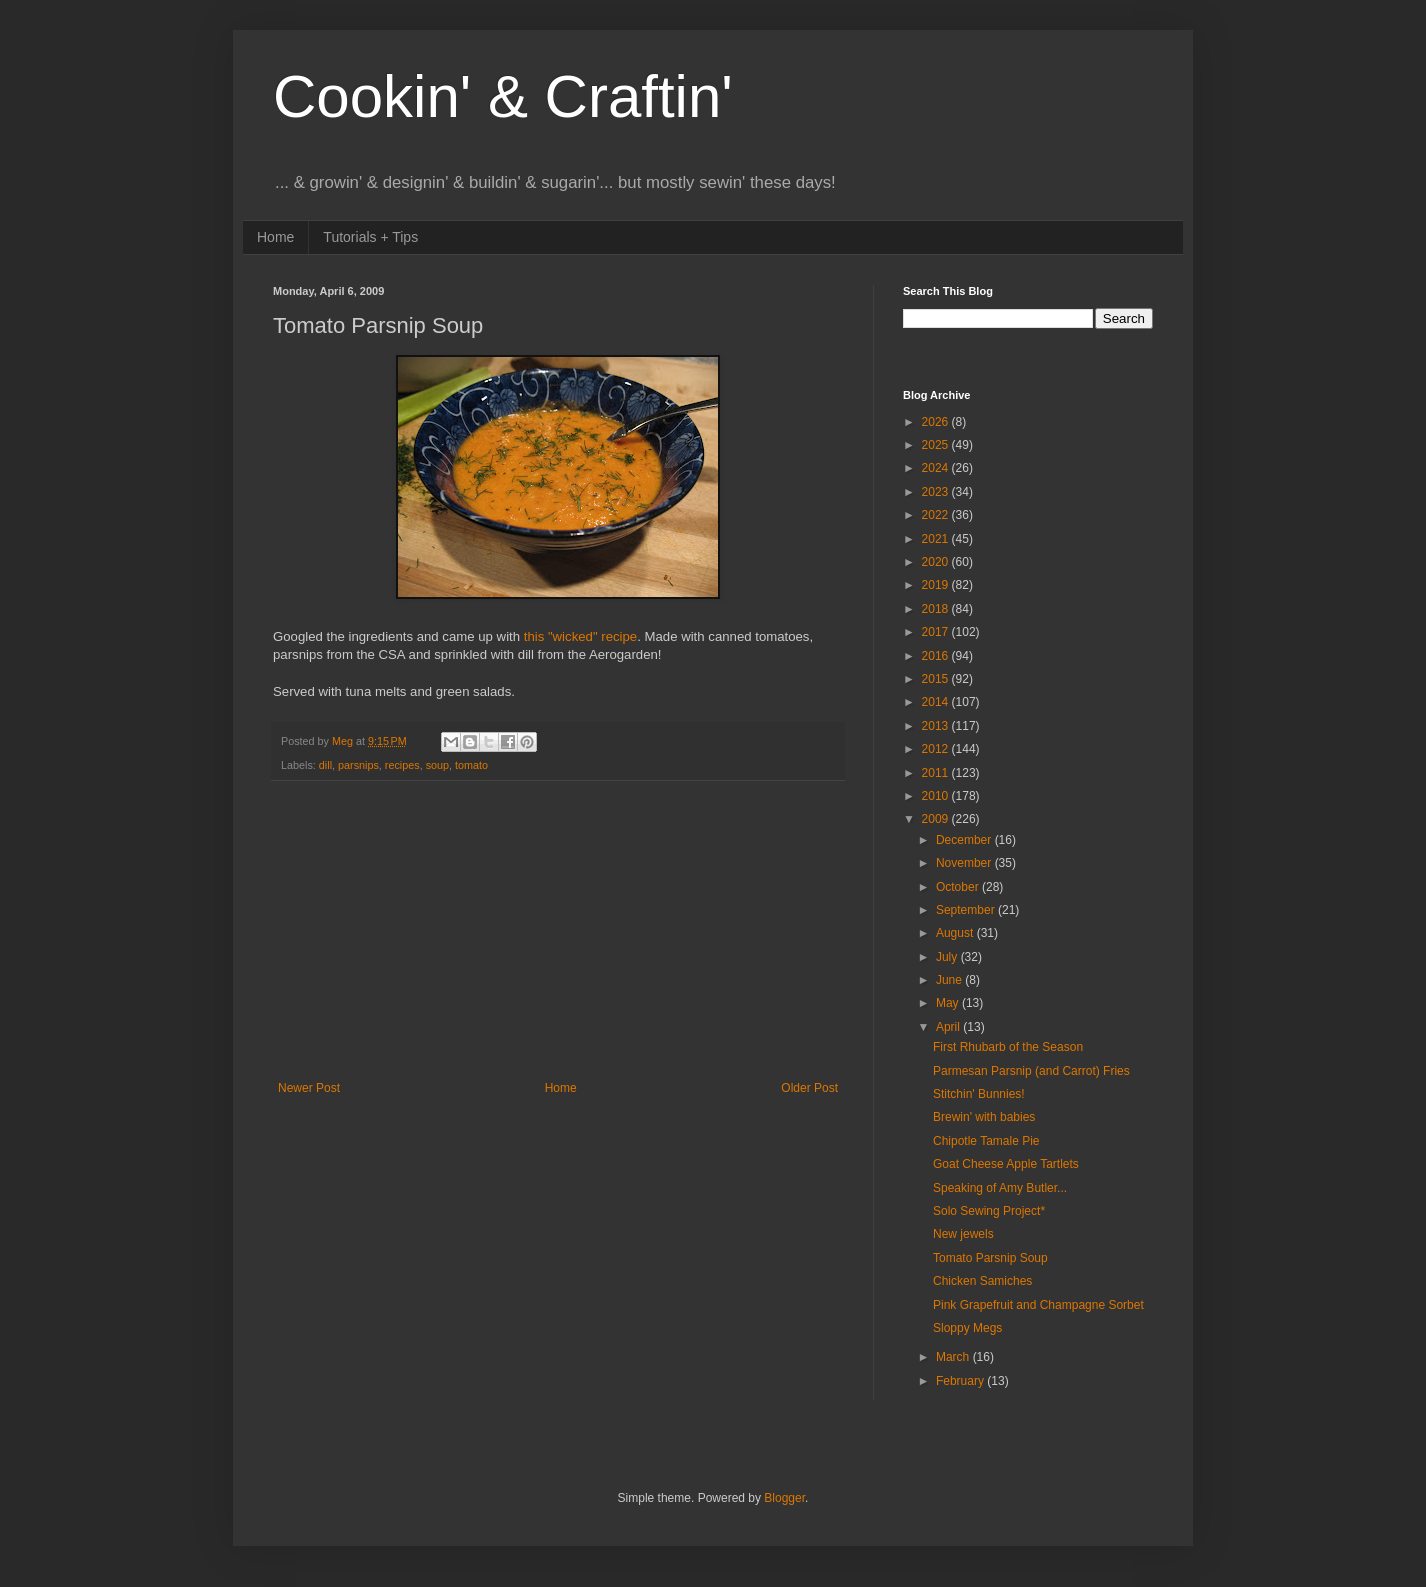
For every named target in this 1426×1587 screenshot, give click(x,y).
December (965, 840)
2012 (937, 749)
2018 (937, 609)
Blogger (784, 1498)
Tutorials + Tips (370, 237)
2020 (937, 562)
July (948, 957)
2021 (937, 539)
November (965, 863)
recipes (402, 765)
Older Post (809, 1088)
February (961, 1381)
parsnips (358, 765)
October (959, 887)
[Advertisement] (558, 931)
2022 (937, 515)
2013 (937, 726)
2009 (937, 819)
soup (437, 765)
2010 (937, 796)
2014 (937, 702)
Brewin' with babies (984, 1117)
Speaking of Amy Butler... (1000, 1188)
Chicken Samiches (982, 1281)
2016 (937, 656)
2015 (937, 679)
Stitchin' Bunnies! (979, 1094)
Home (275, 237)
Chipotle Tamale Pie (986, 1141)
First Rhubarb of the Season (1008, 1047)
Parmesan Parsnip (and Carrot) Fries (1031, 1071)
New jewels (963, 1234)
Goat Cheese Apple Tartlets (1006, 1164)
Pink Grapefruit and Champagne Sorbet (1038, 1305)
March (954, 1357)
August (956, 933)
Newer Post (309, 1088)
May (949, 1003)
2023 (937, 492)
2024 (937, 468)
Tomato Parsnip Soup (990, 1258)
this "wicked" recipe (580, 636)
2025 (937, 445)
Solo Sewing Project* (989, 1211)
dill (325, 765)
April (949, 1027)
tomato (471, 765)
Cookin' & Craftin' (503, 96)
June (950, 980)
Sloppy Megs (967, 1328)
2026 (937, 422)
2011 (937, 773)
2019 (937, 585)
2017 (937, 632)
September (967, 910)
